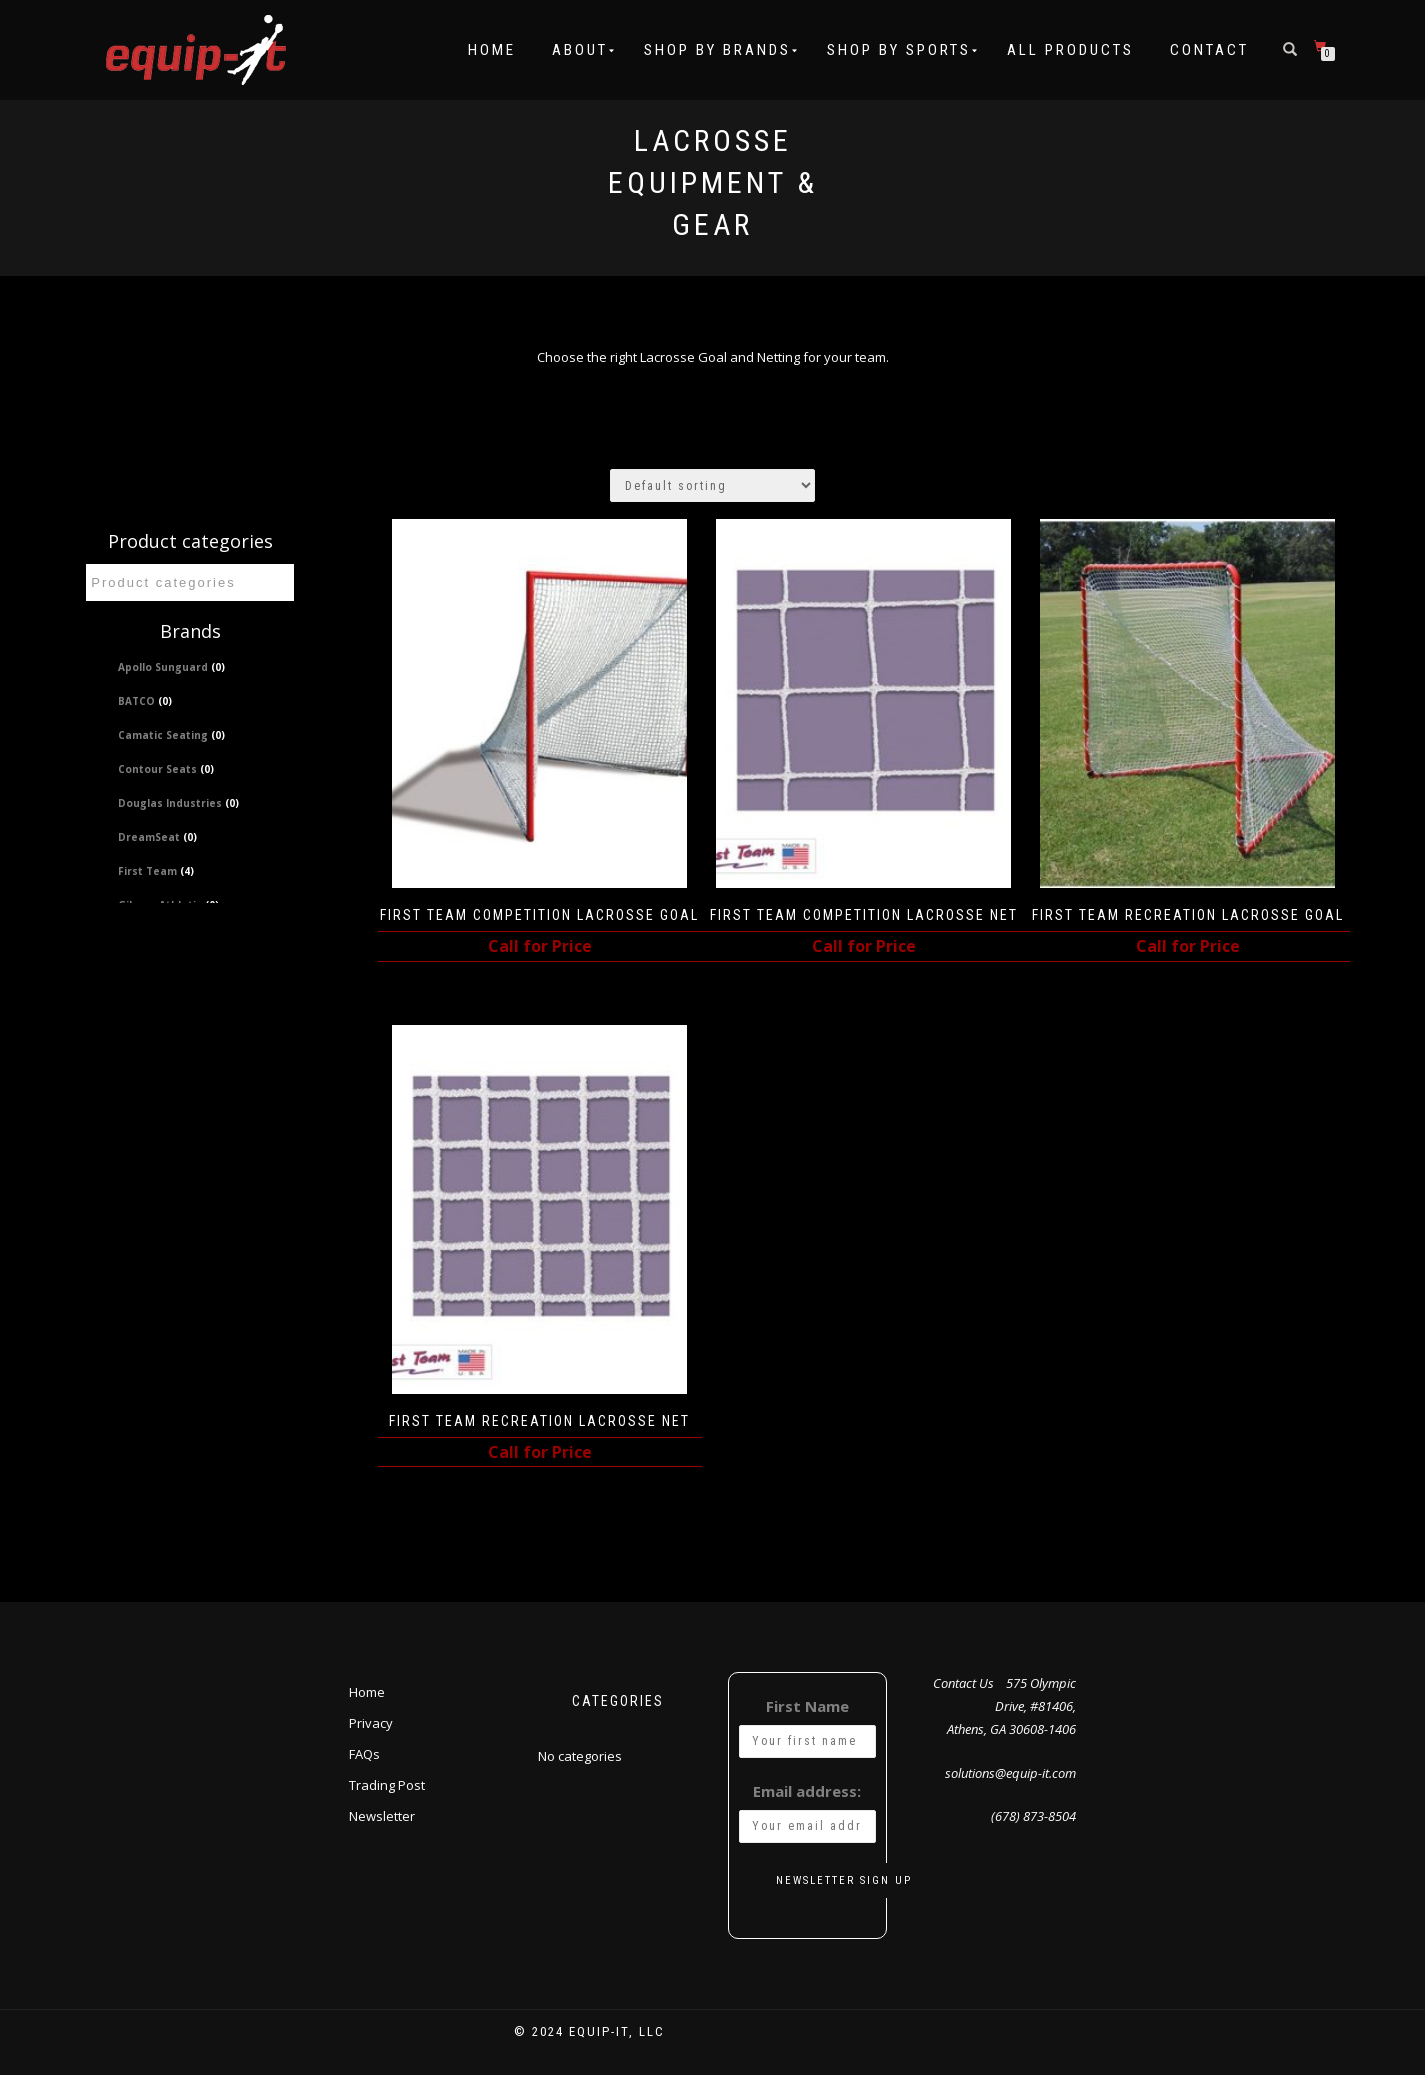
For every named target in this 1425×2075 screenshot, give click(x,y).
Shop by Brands (717, 50)
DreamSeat (157, 837)
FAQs (364, 1752)
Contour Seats (166, 769)
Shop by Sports (899, 50)
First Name (807, 1704)
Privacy (371, 1721)
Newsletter (382, 1814)
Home (492, 50)
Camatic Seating (171, 735)
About (580, 50)
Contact (1209, 50)
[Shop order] (712, 485)
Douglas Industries (178, 803)
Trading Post (387, 1783)
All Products (1070, 50)
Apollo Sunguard (171, 667)
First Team (156, 871)
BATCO (145, 701)
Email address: (807, 1789)
